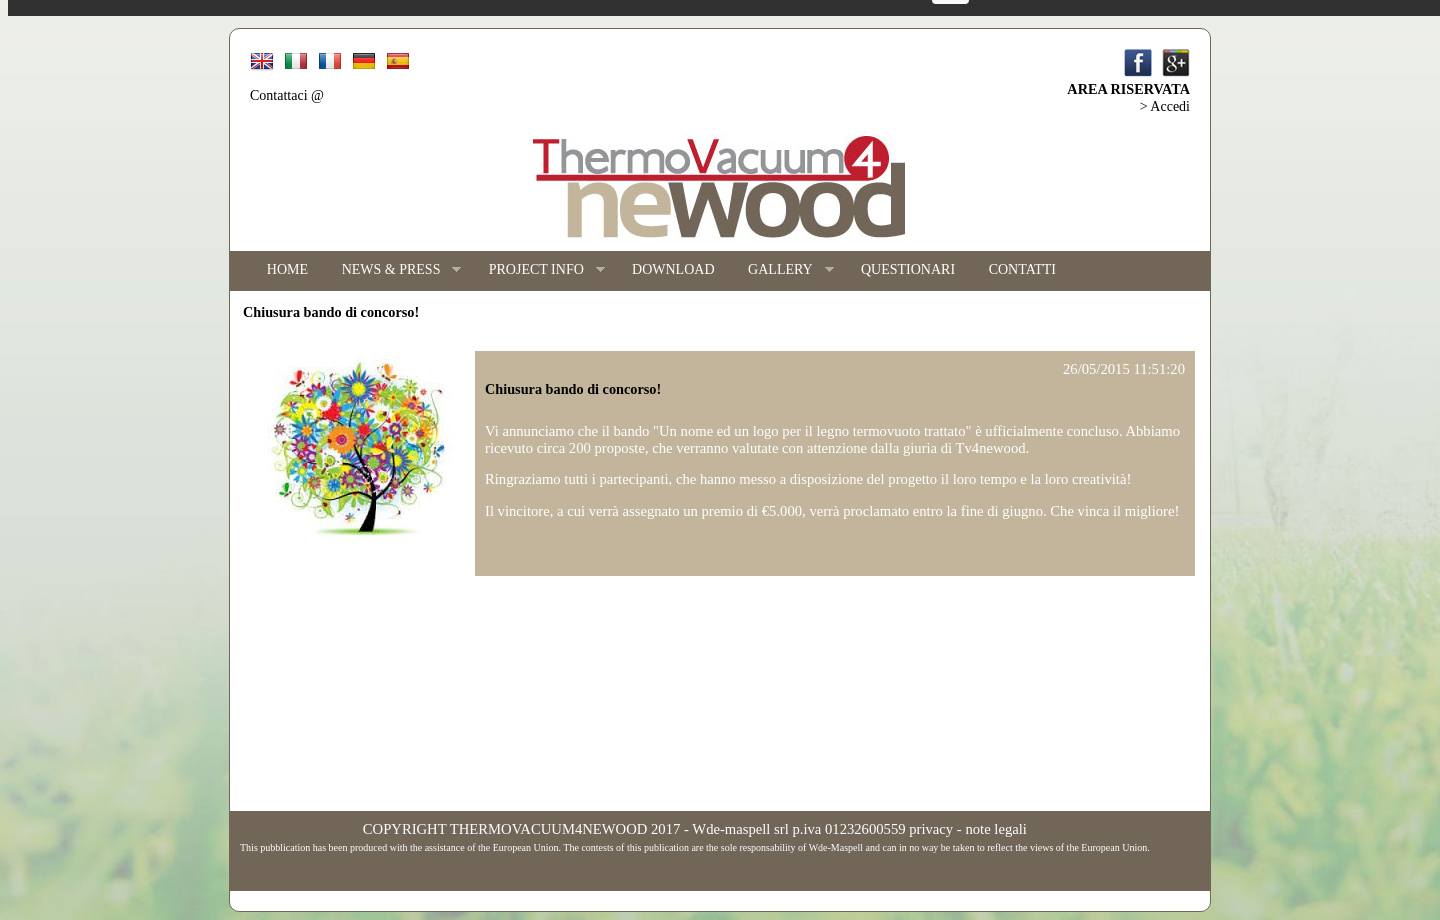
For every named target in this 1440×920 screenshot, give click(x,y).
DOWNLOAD (673, 269)
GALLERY (782, 270)
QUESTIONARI (908, 269)
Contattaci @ (287, 95)
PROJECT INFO (538, 270)
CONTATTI (1022, 269)
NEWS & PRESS (393, 270)
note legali (995, 829)
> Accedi (1165, 106)
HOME (287, 269)
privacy (931, 829)
